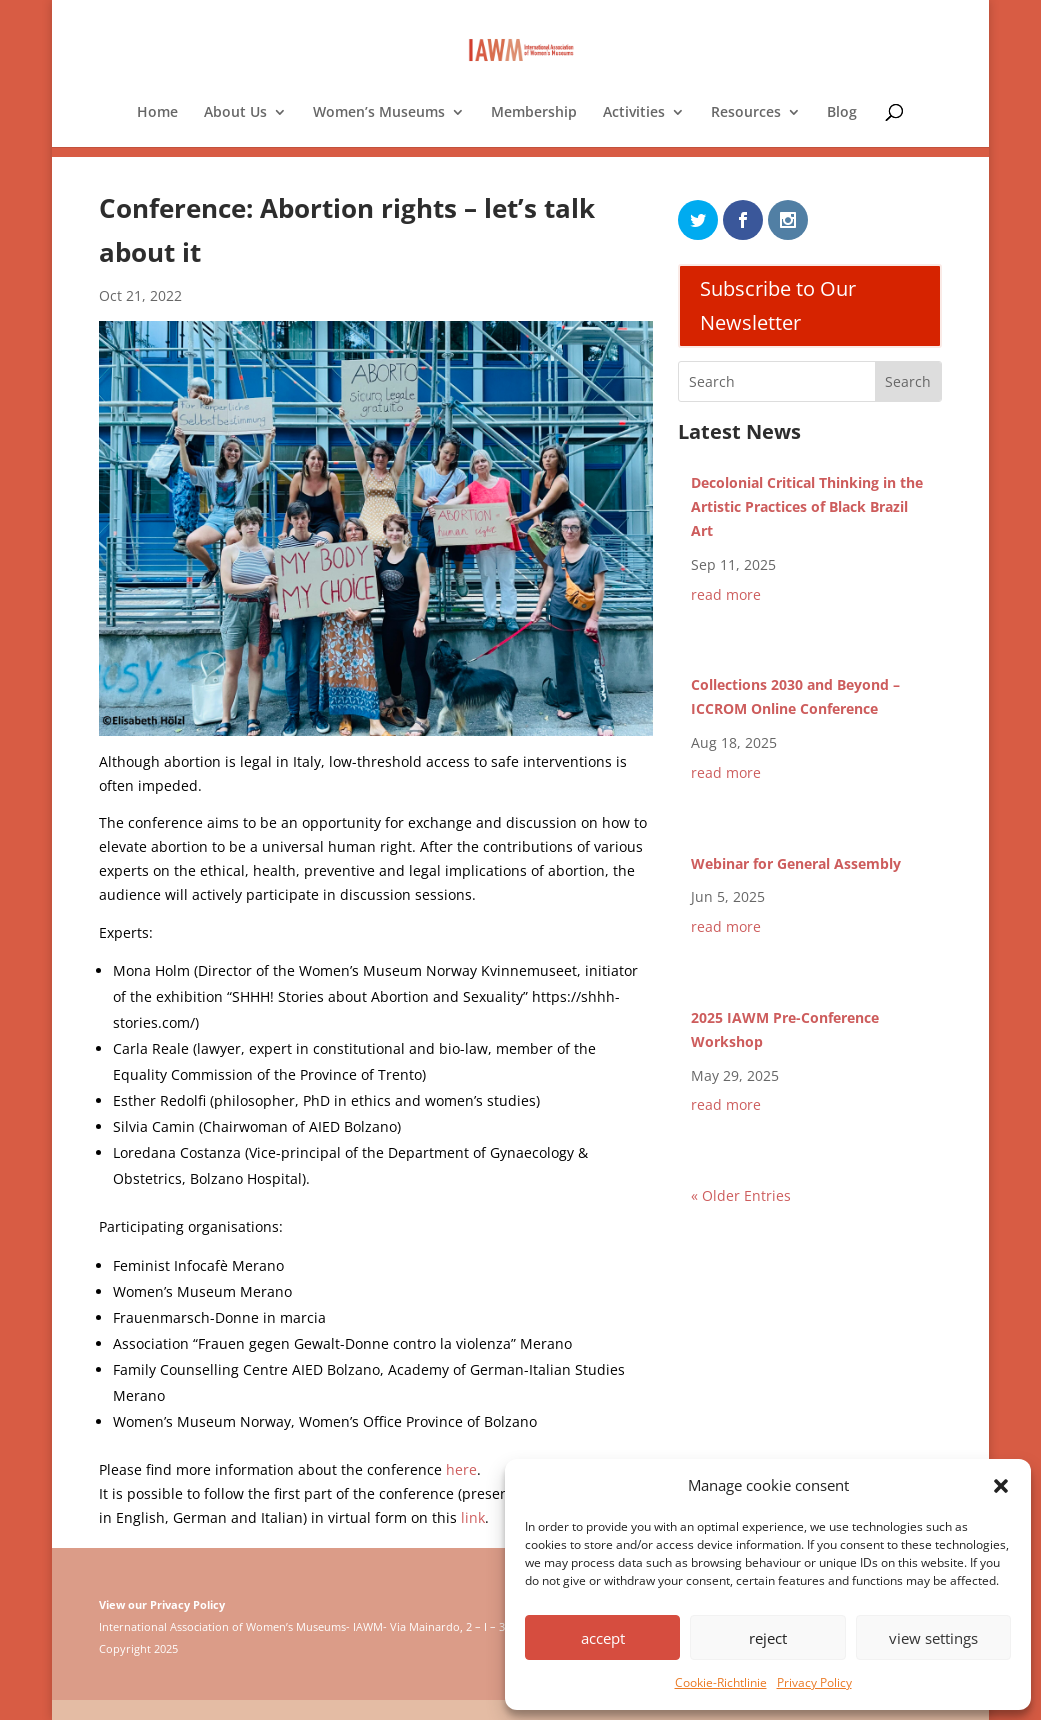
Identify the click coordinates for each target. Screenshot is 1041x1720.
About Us (235, 113)
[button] (1001, 1486)
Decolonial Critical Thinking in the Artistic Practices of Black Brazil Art (807, 506)
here (461, 1469)
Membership (534, 113)
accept (603, 1638)
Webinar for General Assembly (796, 863)
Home (157, 113)
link (473, 1517)
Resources (746, 113)
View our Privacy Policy (162, 1604)
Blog (842, 113)
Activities (634, 113)
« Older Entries (741, 1195)
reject (768, 1638)
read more (726, 594)
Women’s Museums (379, 113)
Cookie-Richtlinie (721, 1682)
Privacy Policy (814, 1682)
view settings (933, 1638)
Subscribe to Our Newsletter (778, 305)
